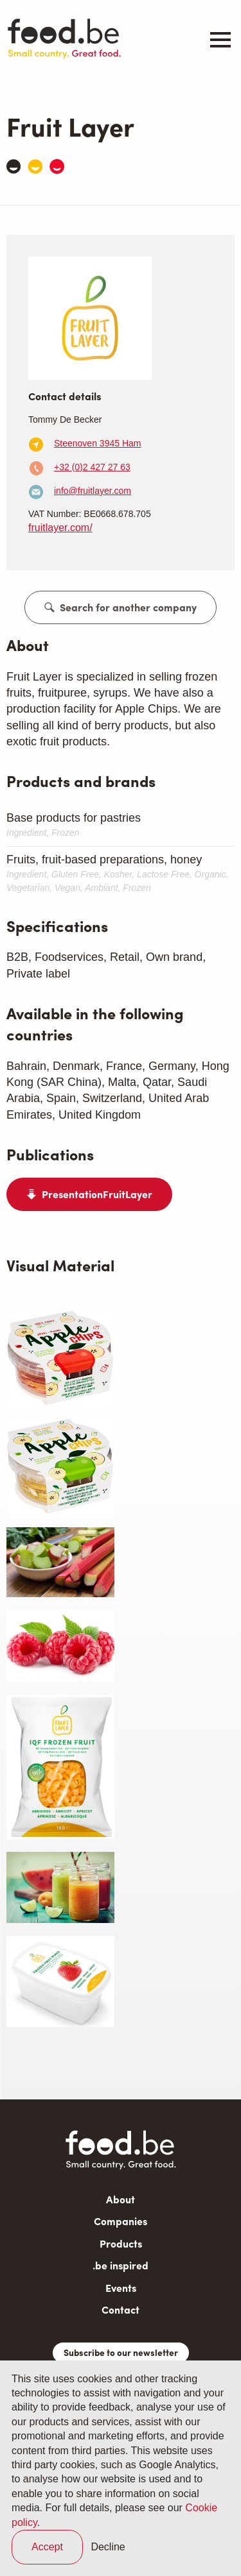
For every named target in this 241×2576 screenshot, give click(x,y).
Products (121, 2243)
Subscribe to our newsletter (121, 2352)
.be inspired (120, 2265)
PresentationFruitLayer (97, 1194)
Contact (120, 2309)
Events (120, 2287)
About (120, 2199)
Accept (47, 2546)
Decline (108, 2546)
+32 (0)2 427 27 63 (92, 467)
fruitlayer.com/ (60, 527)
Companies (120, 2221)
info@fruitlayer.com (92, 491)
